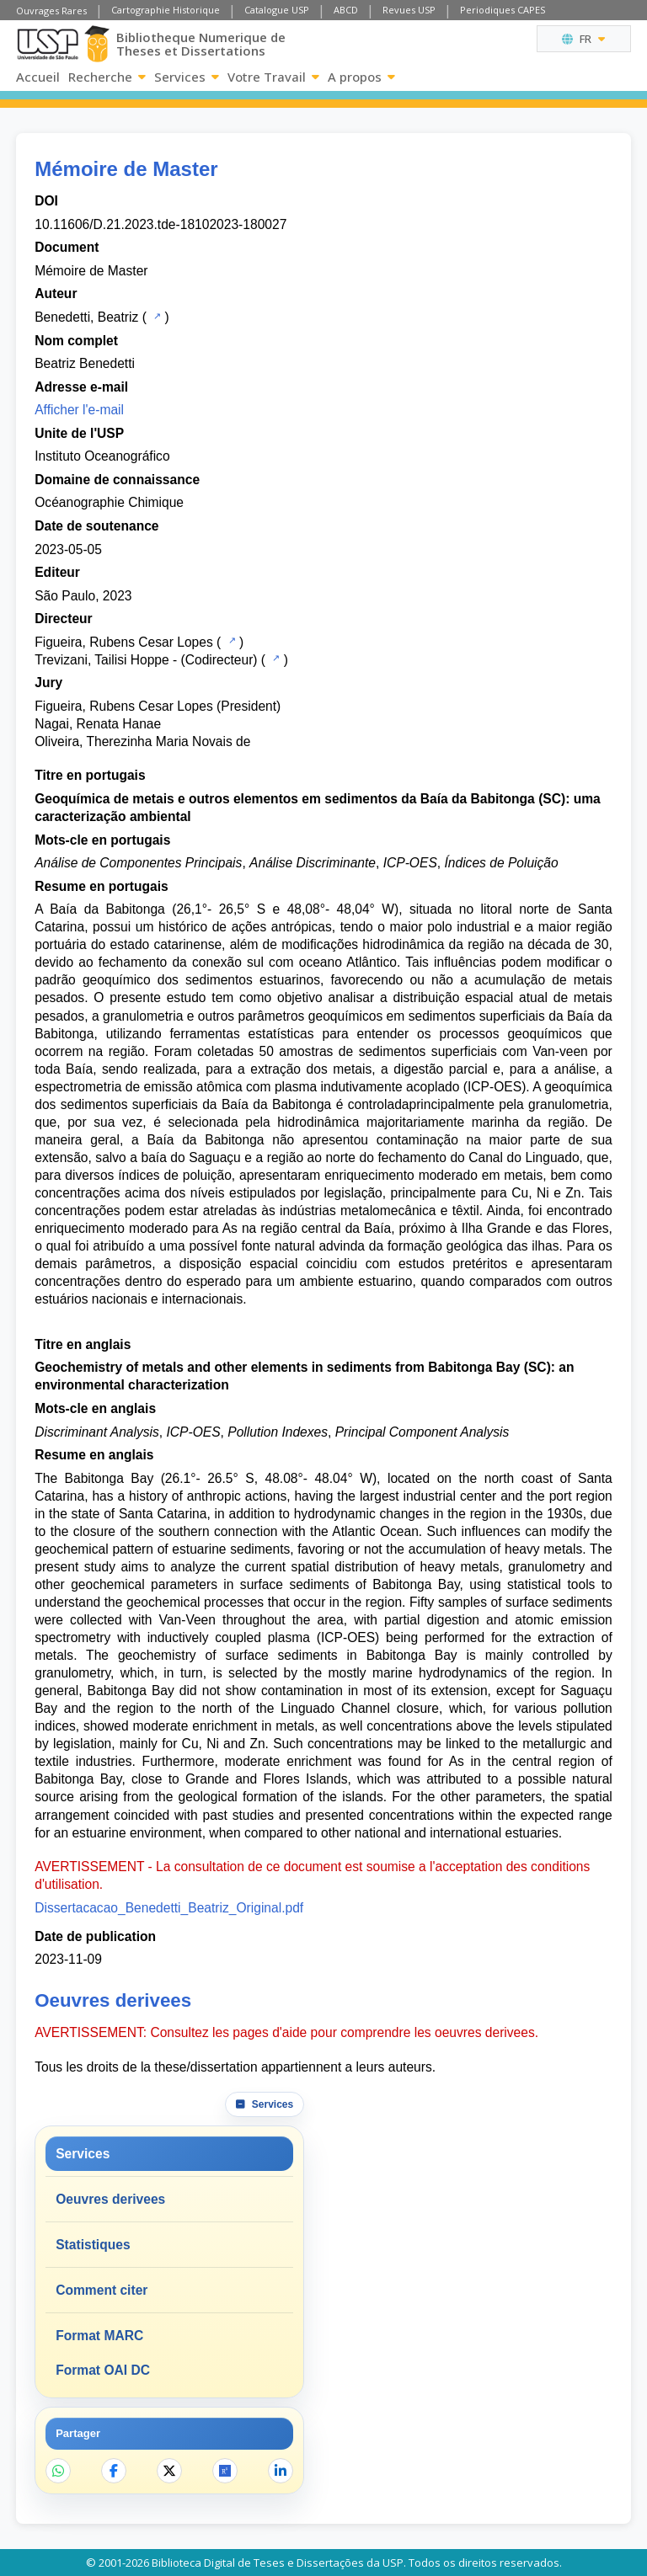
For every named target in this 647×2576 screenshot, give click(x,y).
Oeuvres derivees (110, 2199)
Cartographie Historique (165, 9)
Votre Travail (273, 76)
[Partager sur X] (169, 2470)
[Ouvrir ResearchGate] (225, 2470)
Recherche (107, 76)
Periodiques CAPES (502, 9)
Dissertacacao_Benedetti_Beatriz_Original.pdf (169, 1908)
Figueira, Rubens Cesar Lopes (124, 642)
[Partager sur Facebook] (113, 2470)
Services (186, 76)
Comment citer (101, 2290)
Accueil (38, 76)
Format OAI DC (103, 2370)
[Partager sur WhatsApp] (58, 2470)
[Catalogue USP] (155, 316)
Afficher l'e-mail (79, 410)
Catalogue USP (276, 9)
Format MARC (99, 2335)
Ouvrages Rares (51, 10)
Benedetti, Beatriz (86, 317)
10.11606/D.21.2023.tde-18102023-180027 (160, 224)
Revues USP (409, 9)
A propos (361, 76)
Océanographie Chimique (109, 502)
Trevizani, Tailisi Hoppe (101, 660)
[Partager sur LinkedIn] (280, 2470)
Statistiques (93, 2244)
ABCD (346, 9)
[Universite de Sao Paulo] (47, 44)
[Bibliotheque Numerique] (97, 43)
